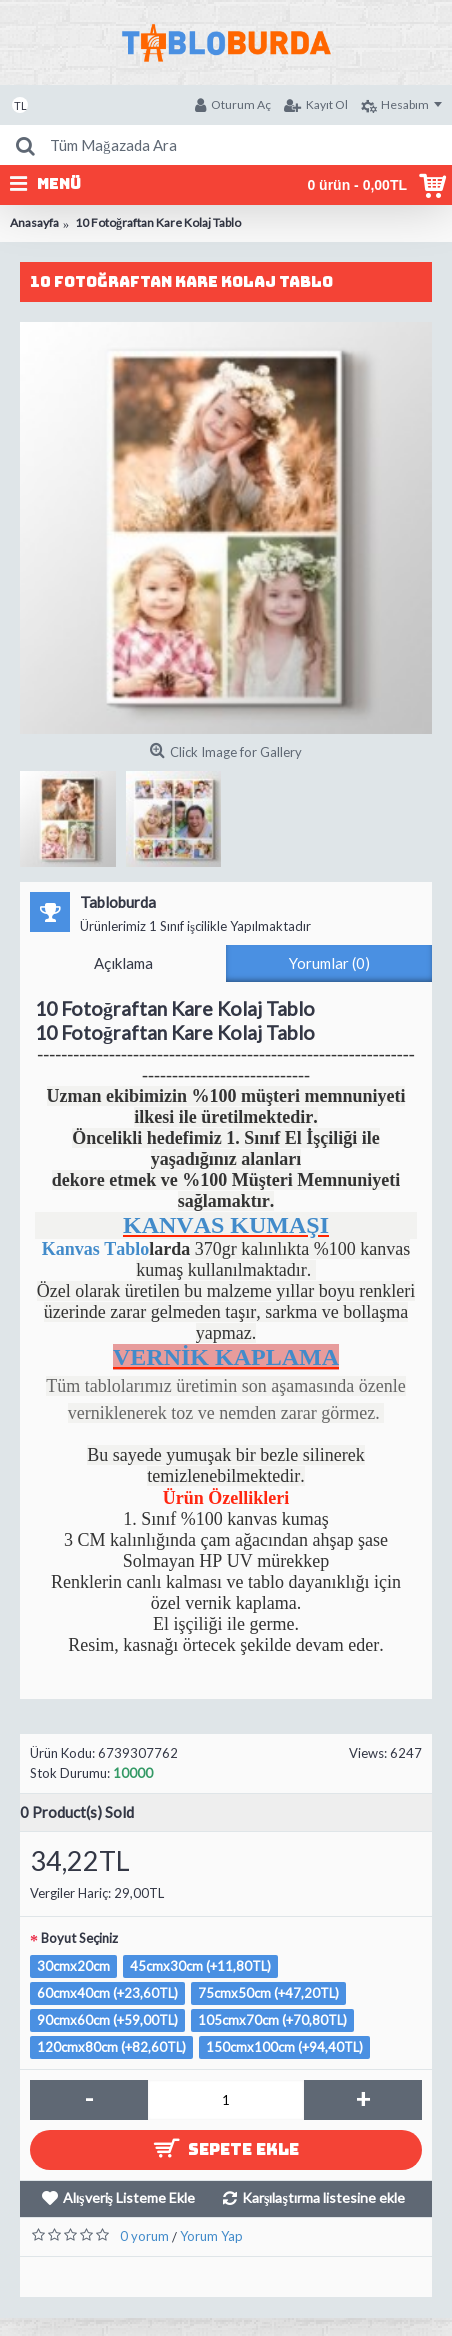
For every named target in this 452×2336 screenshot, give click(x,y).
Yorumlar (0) (329, 963)
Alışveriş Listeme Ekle (129, 2197)
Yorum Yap (211, 2236)
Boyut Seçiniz (79, 1938)
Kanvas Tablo (96, 1249)
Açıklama (123, 963)
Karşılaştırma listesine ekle (323, 2197)
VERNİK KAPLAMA (226, 1357)
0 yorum (144, 2236)
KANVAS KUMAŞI (226, 1225)
